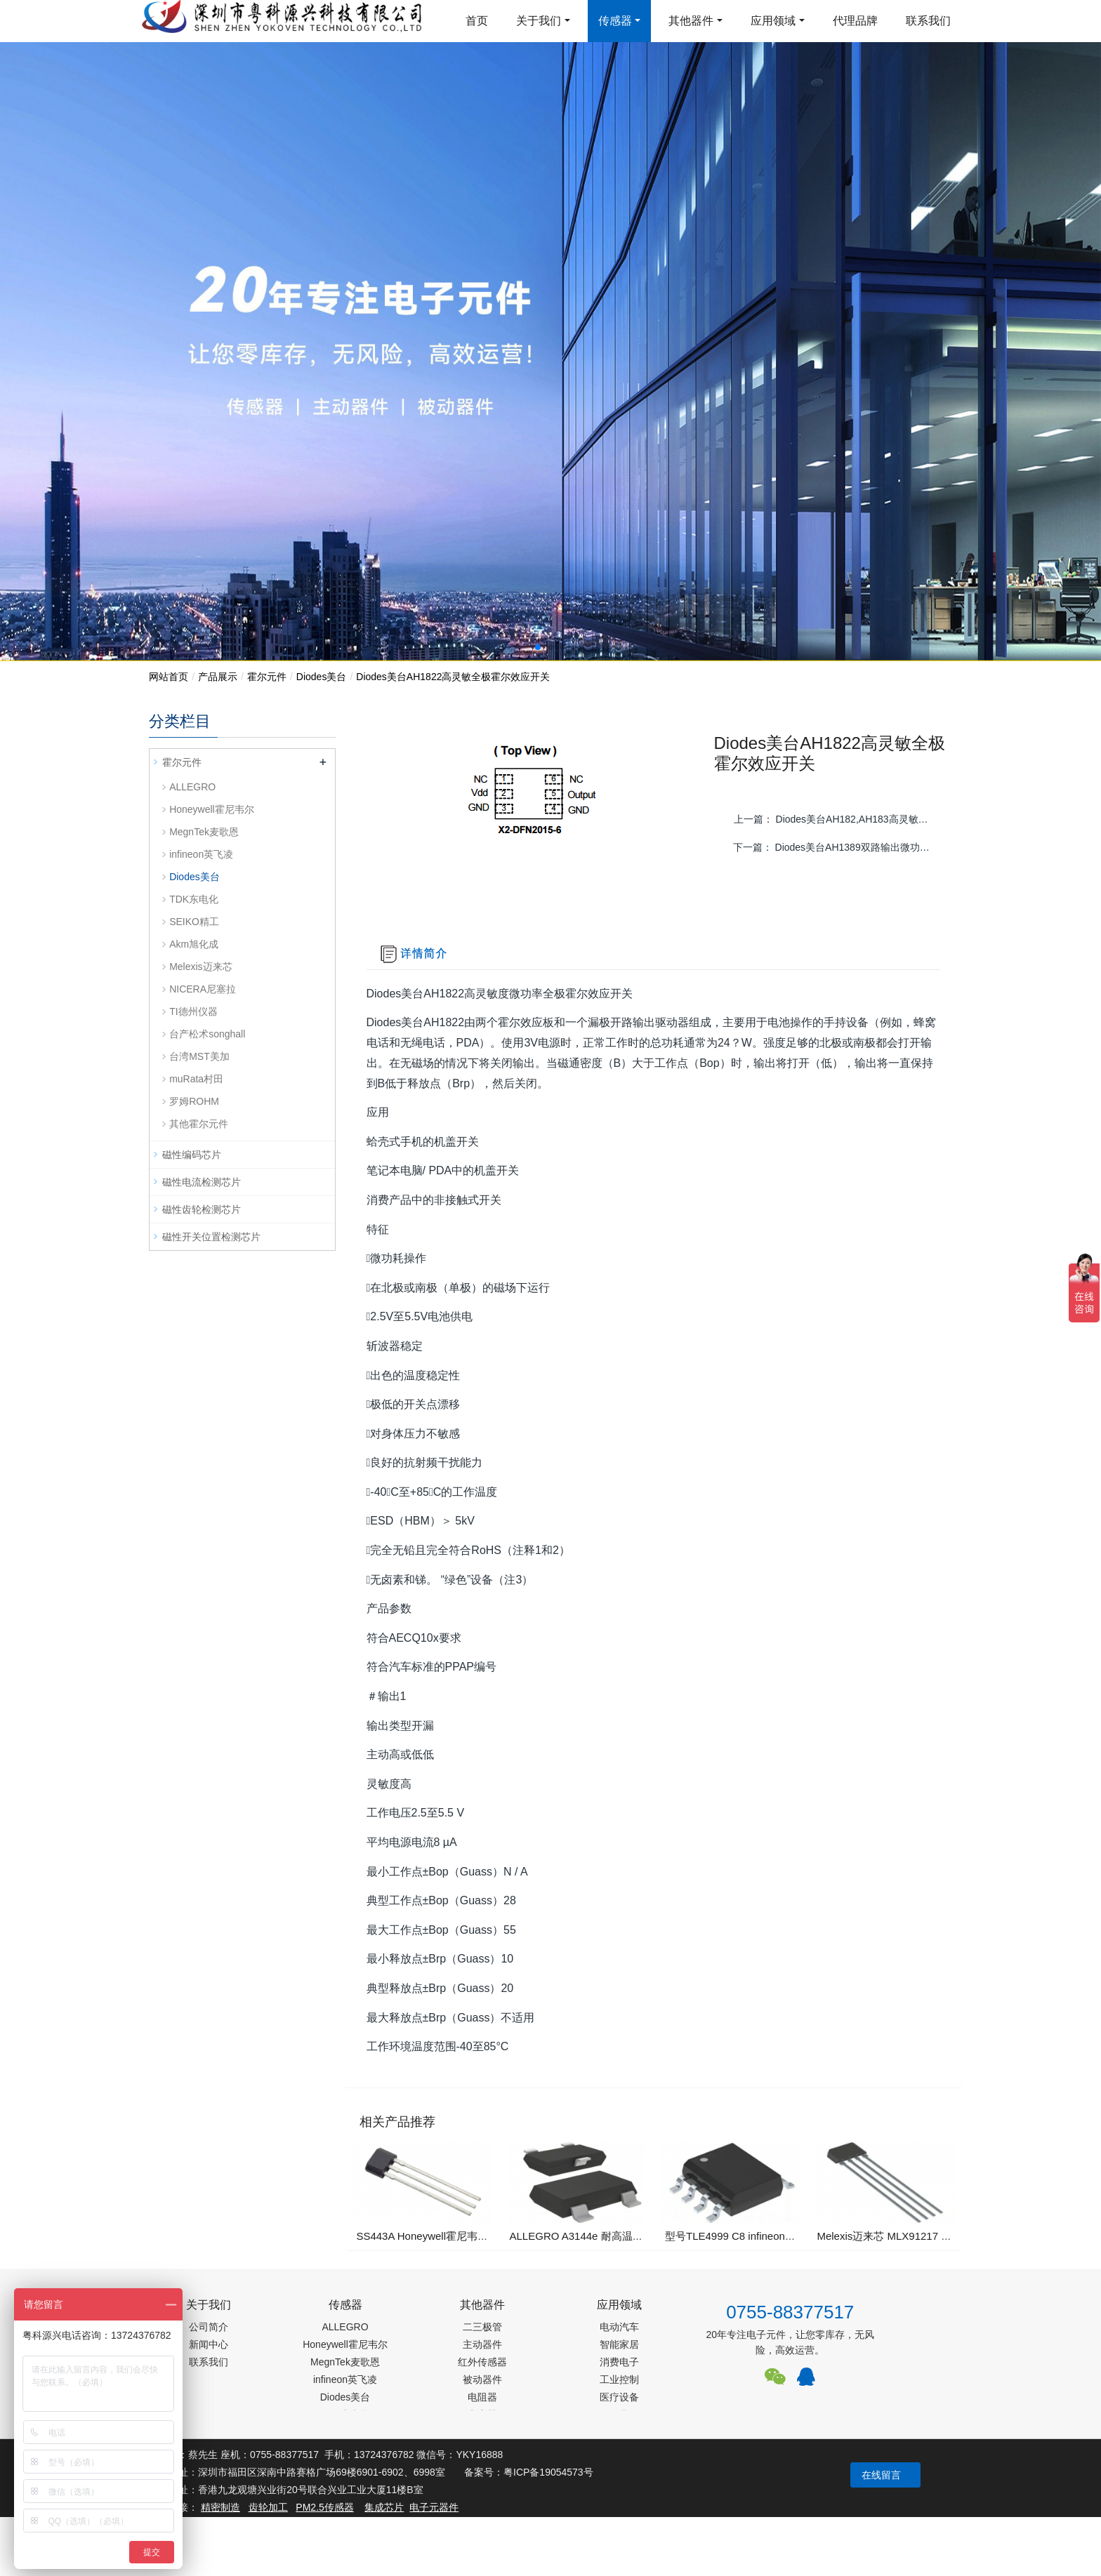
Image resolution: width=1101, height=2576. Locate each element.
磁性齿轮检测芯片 (201, 1209)
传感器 (615, 21)
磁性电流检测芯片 (201, 1182)
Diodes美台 (321, 676)
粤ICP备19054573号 (548, 2472)
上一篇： (838, 819)
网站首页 (168, 676)
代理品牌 (855, 21)
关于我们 (538, 21)
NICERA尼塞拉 (202, 989)
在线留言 (881, 2475)
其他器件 (690, 21)
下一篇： (837, 847)
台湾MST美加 (199, 1056)
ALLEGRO (192, 786)
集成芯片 (384, 2507)
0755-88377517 (790, 2312)
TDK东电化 (193, 899)
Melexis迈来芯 (200, 966)
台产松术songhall (207, 1034)
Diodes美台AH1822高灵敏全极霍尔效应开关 (453, 676)
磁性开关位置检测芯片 (211, 1236)
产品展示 (217, 676)
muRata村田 (196, 1078)
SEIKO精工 (194, 921)
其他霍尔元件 (198, 1123)
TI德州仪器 (193, 1011)
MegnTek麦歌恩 (204, 831)
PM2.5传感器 (324, 2507)
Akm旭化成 (193, 944)
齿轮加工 (268, 2507)
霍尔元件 (266, 676)
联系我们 (928, 21)
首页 (477, 21)
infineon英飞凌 (201, 854)
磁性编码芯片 (191, 1154)
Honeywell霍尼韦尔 (211, 809)
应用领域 (773, 21)
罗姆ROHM (194, 1101)
